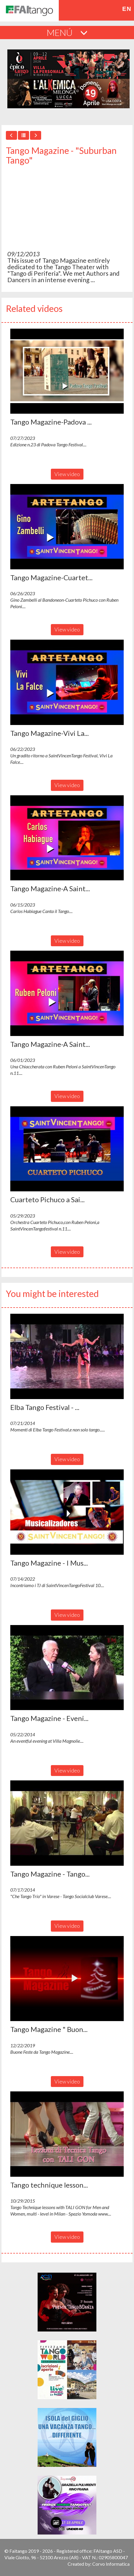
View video (67, 474)
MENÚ (67, 32)
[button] (67, 371)
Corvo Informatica (111, 2564)
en (126, 9)
